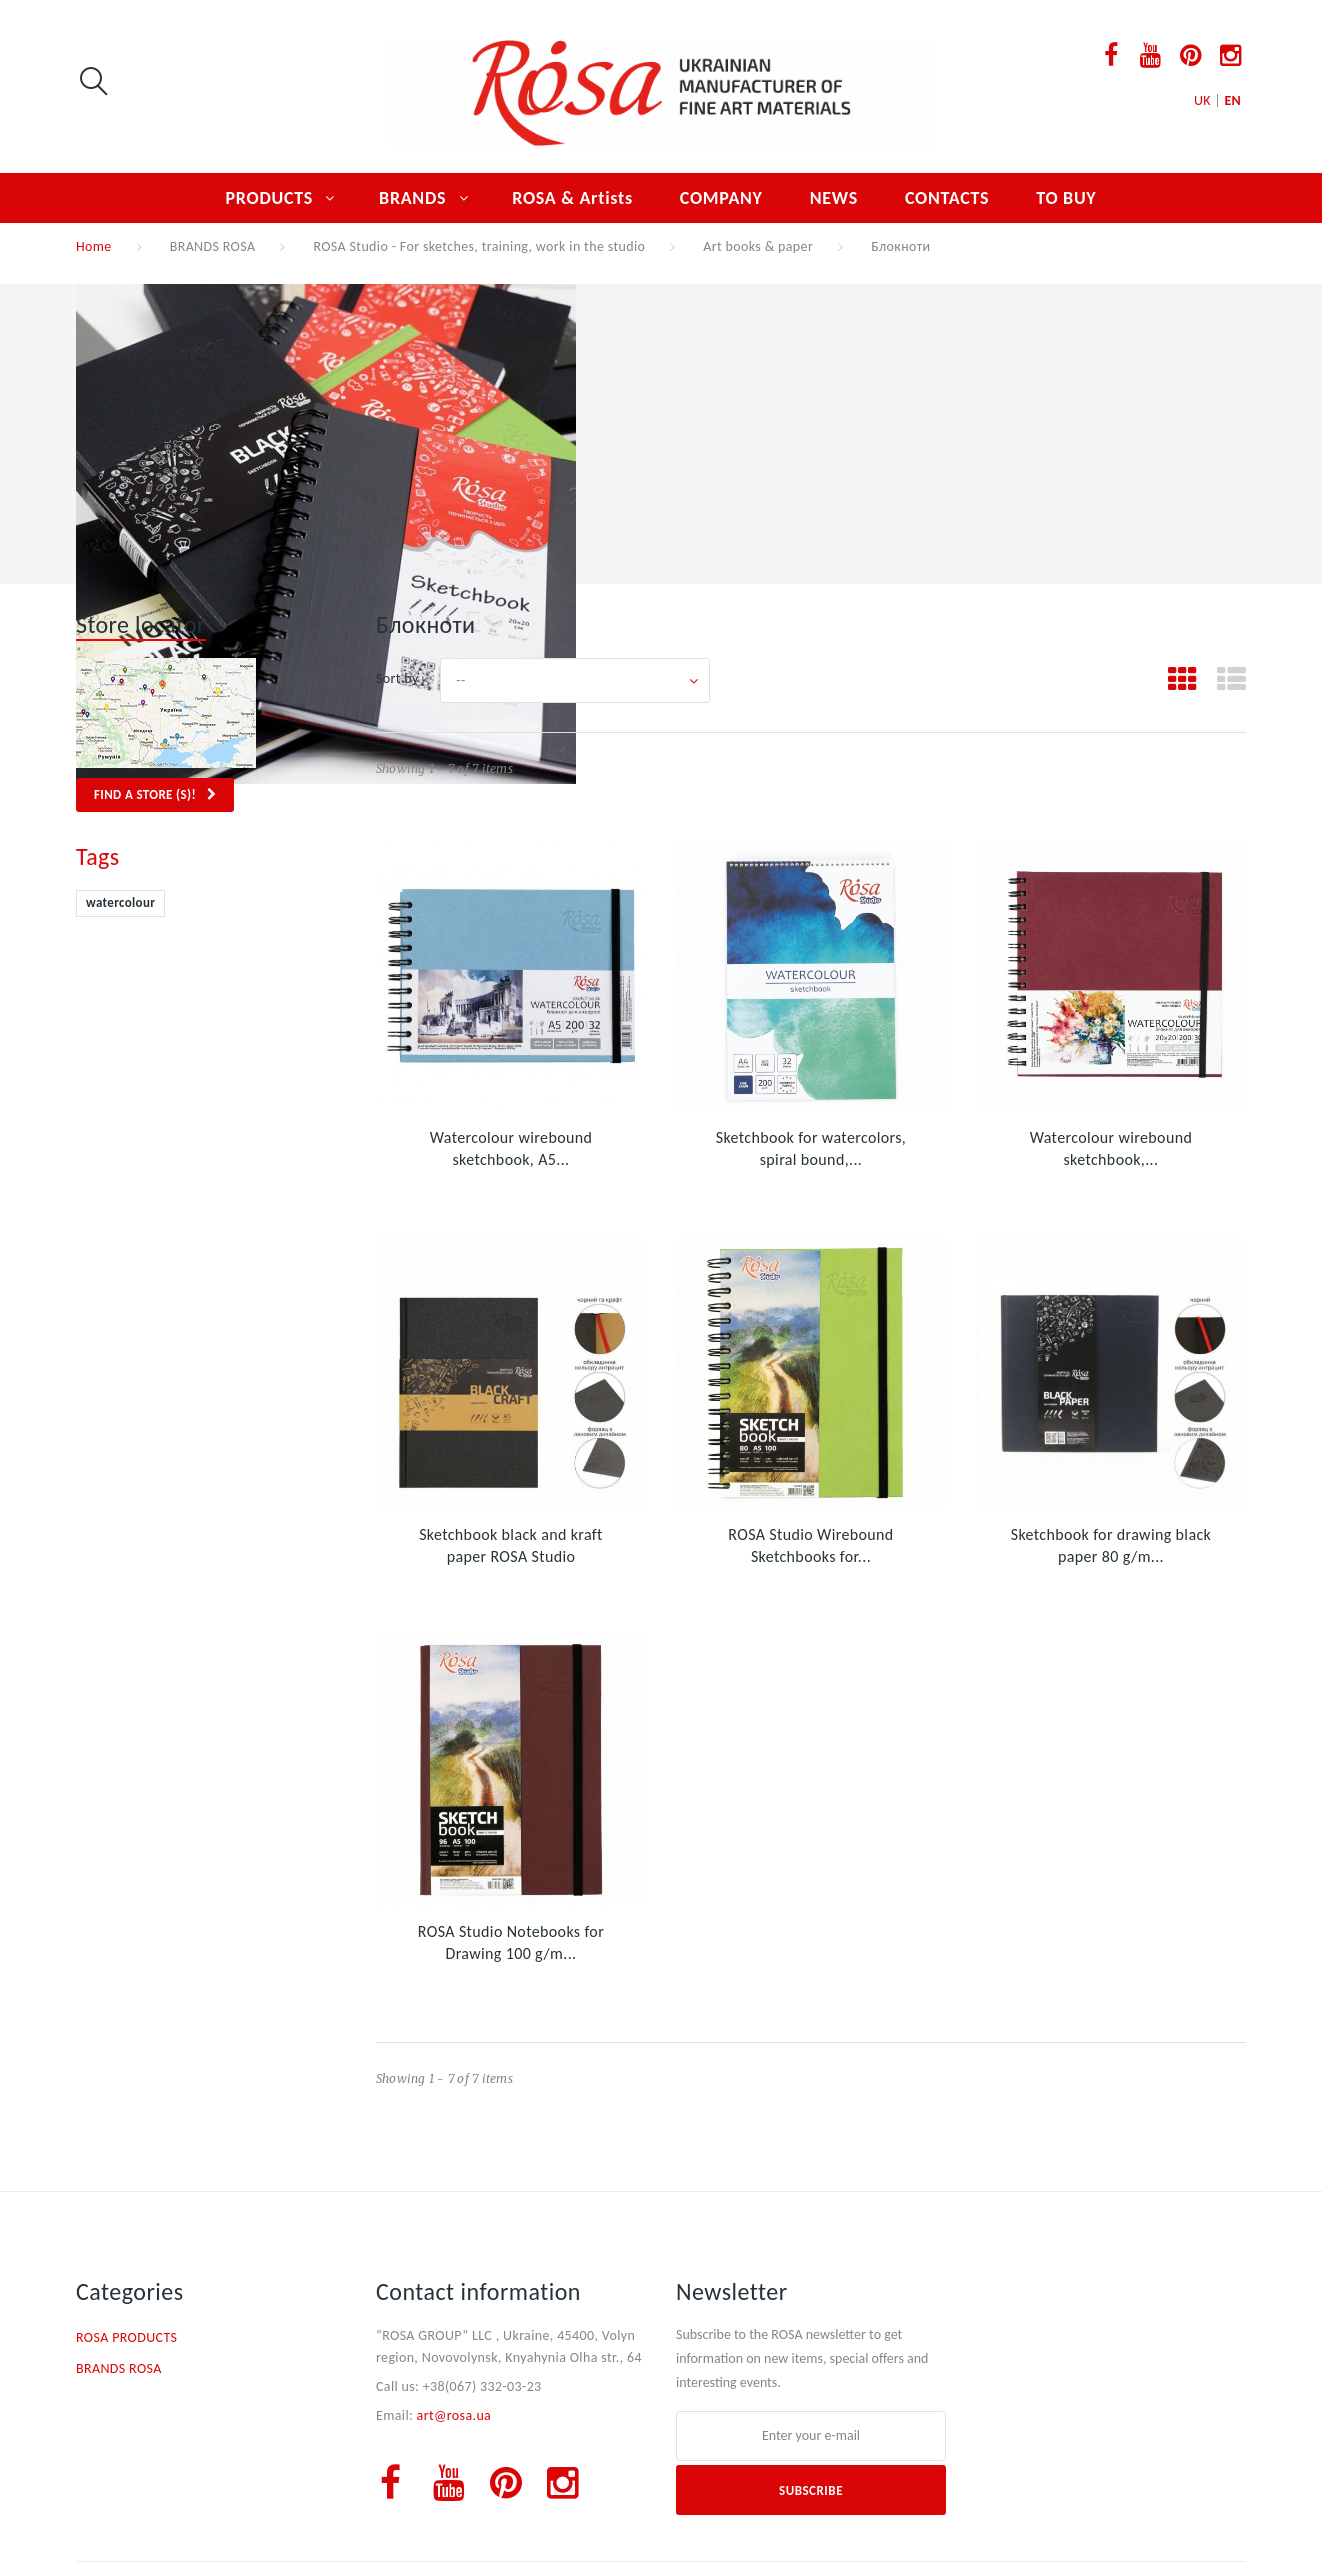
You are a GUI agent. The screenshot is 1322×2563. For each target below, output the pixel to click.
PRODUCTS (270, 198)
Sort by (397, 678)
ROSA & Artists (572, 198)
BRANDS (412, 198)
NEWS (834, 198)
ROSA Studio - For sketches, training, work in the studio (479, 246)
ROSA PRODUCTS (126, 2337)
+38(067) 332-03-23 (482, 2386)
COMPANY (721, 198)
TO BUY (1066, 198)
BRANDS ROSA (213, 246)
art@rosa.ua (454, 2415)
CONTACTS (947, 198)
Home (94, 246)
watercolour (120, 902)
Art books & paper (758, 246)
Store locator (141, 624)
